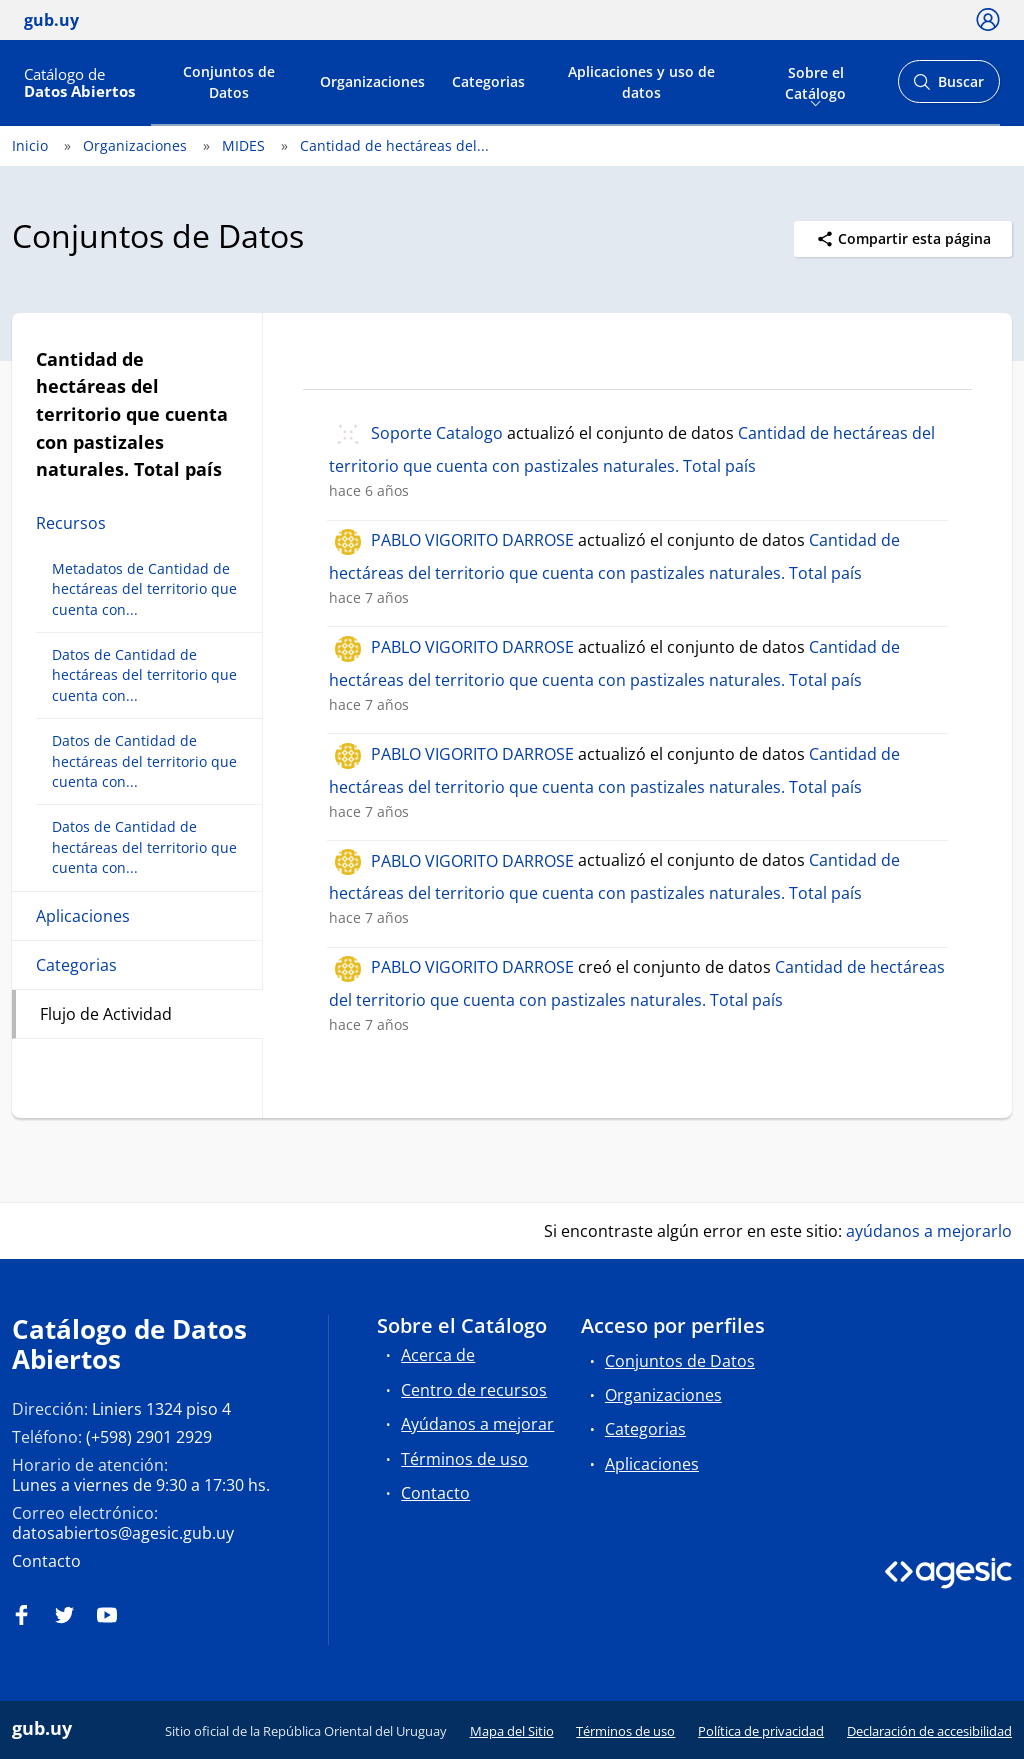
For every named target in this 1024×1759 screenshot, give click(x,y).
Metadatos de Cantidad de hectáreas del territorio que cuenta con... (144, 589)
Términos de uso (464, 1459)
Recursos (71, 523)
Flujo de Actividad (106, 1014)
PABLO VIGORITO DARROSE (472, 540)
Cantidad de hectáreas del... (394, 145)
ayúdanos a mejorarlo (929, 1231)
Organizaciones (372, 81)
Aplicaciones (83, 916)
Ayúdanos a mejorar (477, 1424)
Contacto (46, 1561)
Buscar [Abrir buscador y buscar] (948, 87)
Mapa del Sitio (512, 1731)
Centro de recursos (474, 1390)
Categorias (488, 81)
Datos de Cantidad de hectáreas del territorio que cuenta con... (144, 675)
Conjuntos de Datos (229, 82)
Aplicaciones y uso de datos (641, 82)
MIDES (243, 145)
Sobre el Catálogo (815, 81)
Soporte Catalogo (437, 433)
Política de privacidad (761, 1731)
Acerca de (438, 1355)
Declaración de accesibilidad (929, 1731)
